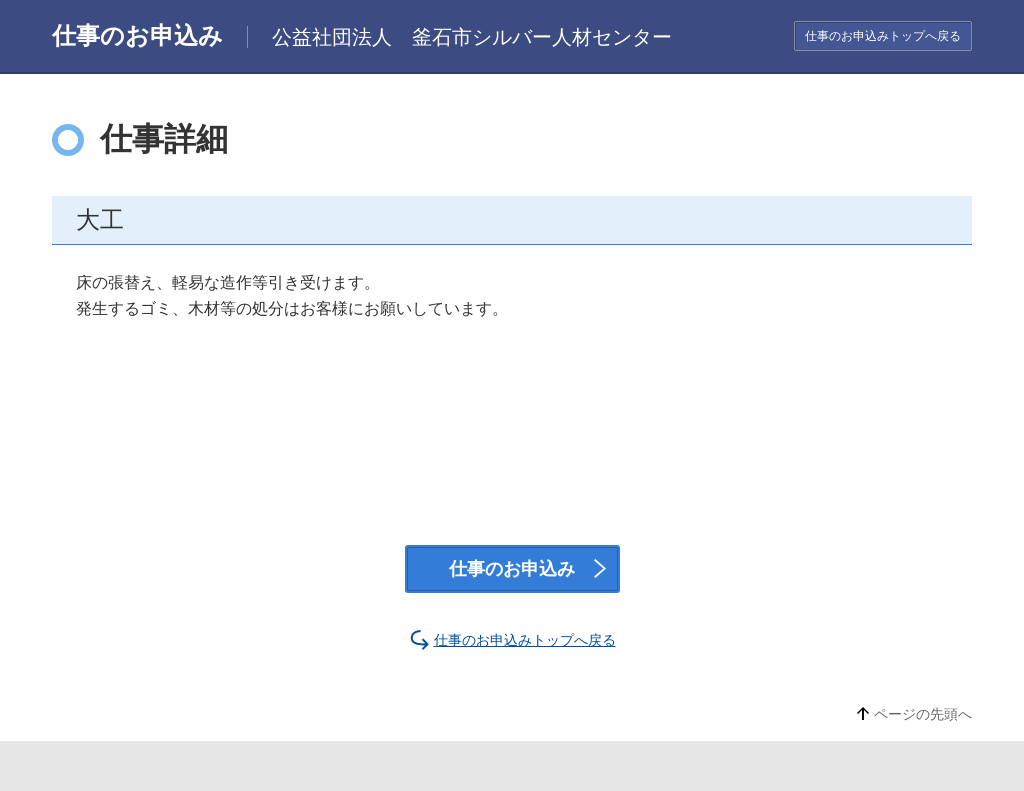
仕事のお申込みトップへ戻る (883, 36)
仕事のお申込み (512, 569)
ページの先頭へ (923, 714)
